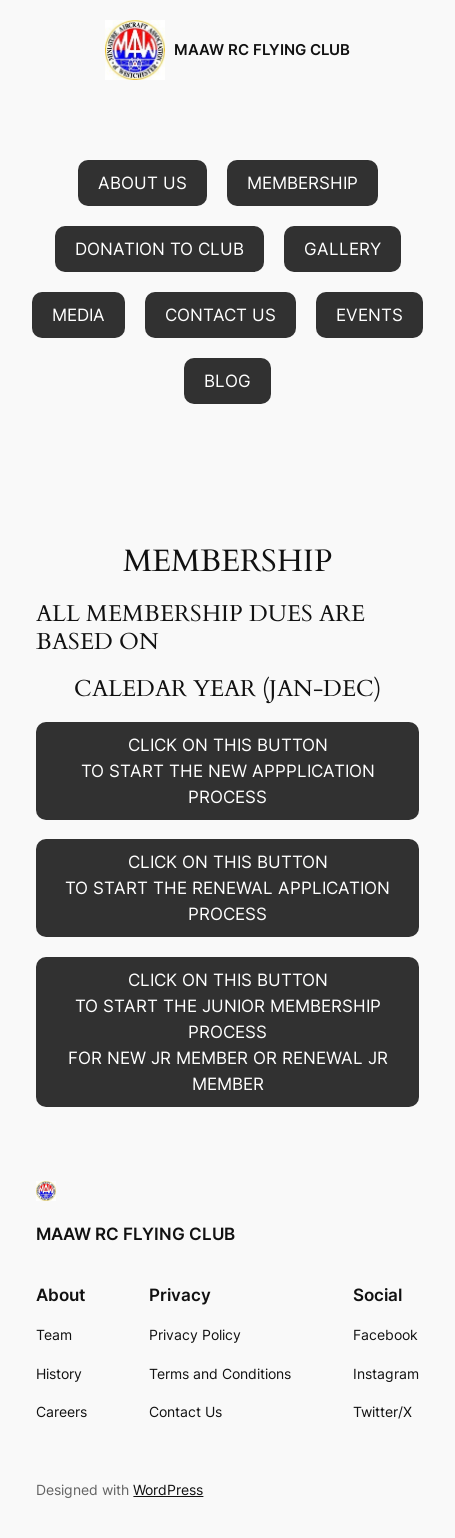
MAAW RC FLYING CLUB (262, 50)
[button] (142, 183)
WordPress (168, 1489)
